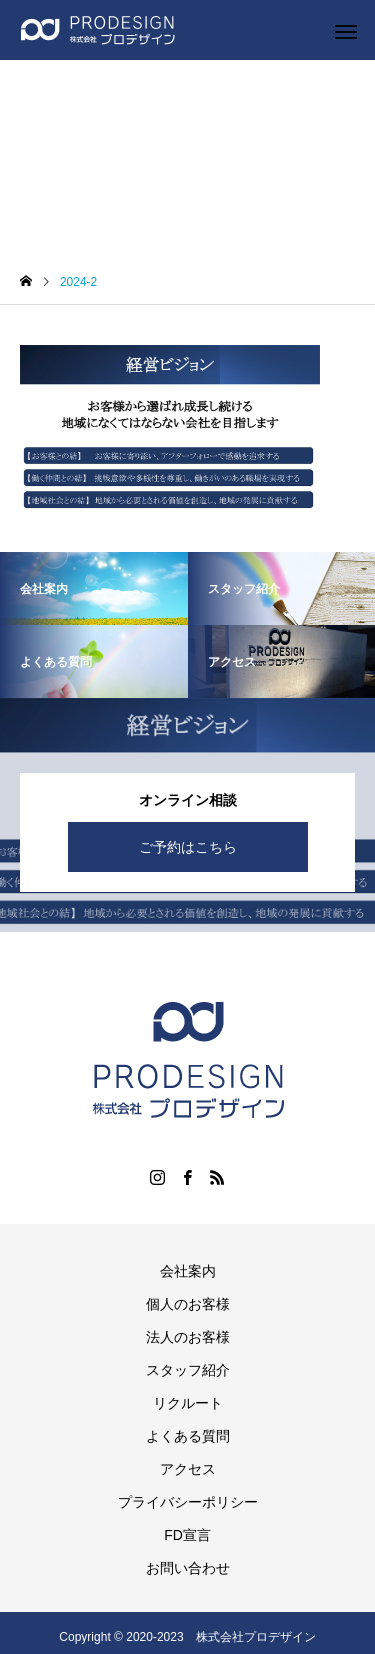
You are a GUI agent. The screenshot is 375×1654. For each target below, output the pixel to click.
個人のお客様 (188, 1304)
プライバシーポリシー (188, 1502)
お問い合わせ (188, 1568)
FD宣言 (187, 1535)
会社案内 (188, 1271)
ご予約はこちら (188, 847)
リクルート (188, 1403)
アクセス (188, 1469)
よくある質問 (188, 1436)
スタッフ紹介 (188, 1370)
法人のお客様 (188, 1337)
